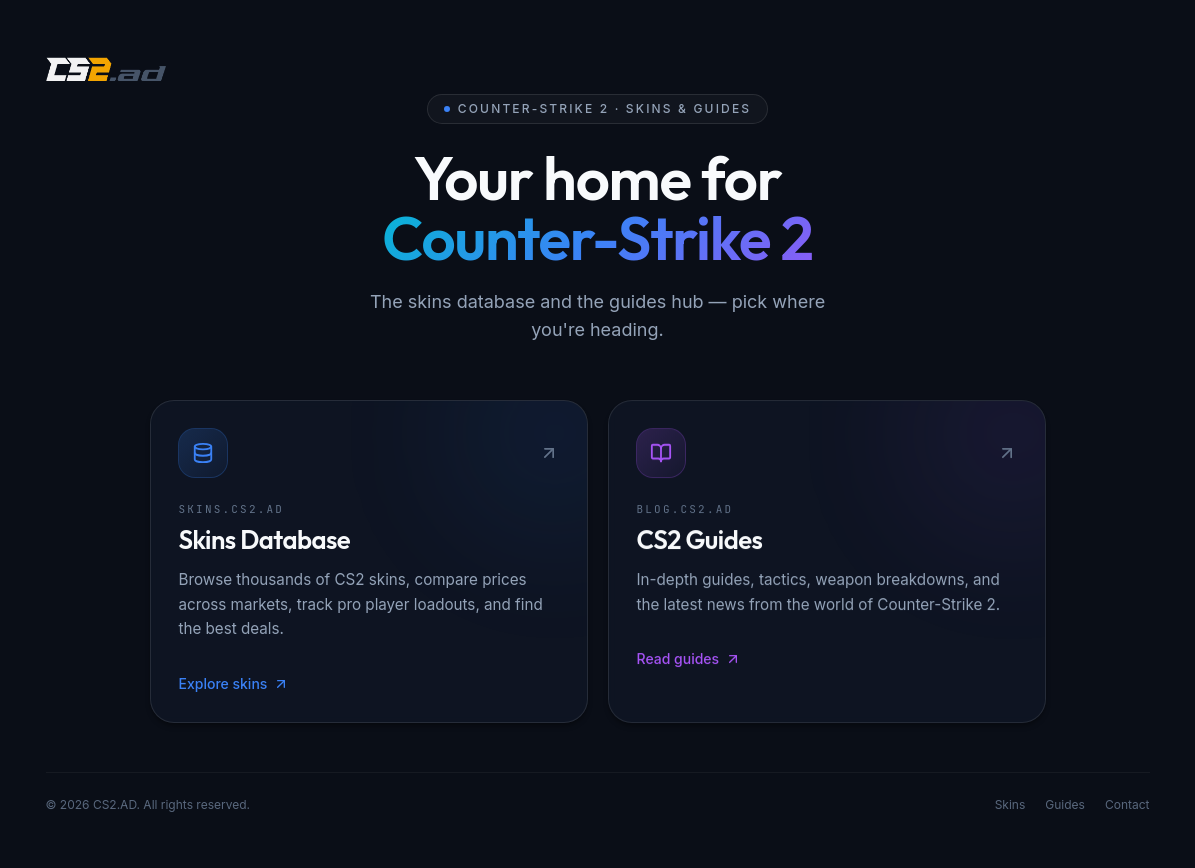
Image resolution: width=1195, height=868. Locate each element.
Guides (1065, 806)
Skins (1010, 806)
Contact (1127, 806)
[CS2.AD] (106, 72)
